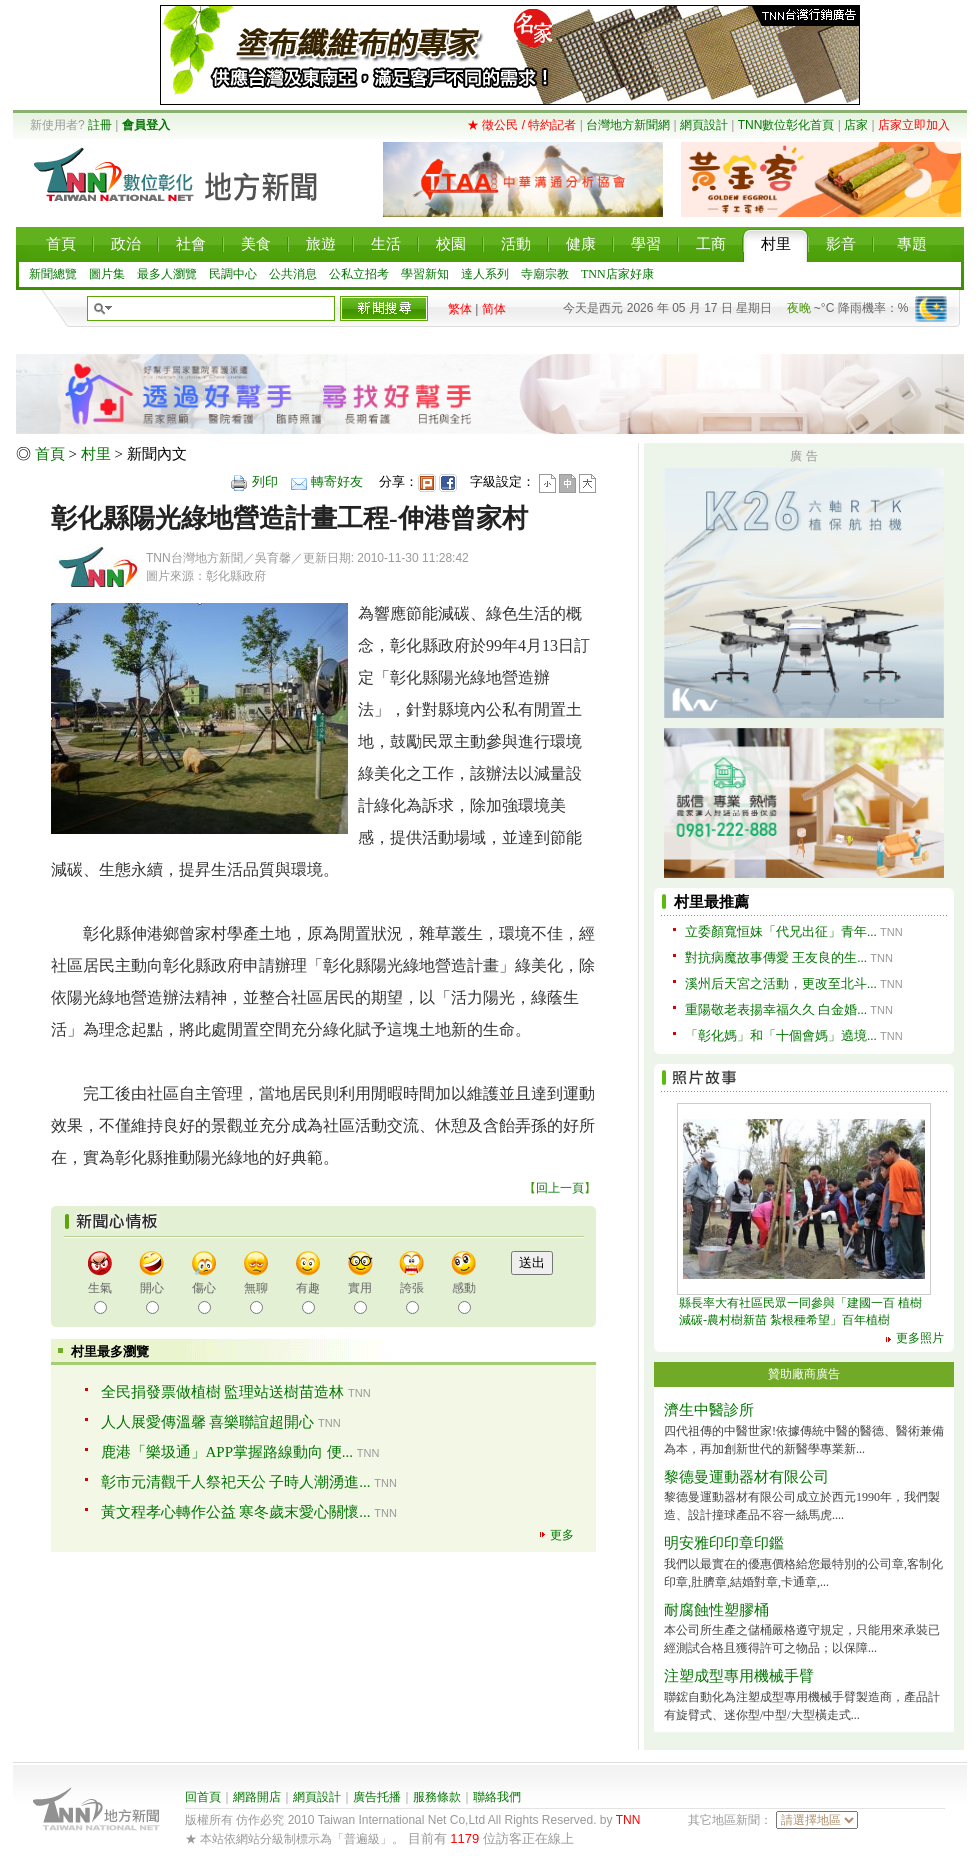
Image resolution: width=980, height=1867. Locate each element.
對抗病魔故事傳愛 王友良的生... (776, 957)
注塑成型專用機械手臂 (739, 1676)
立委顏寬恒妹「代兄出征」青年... (781, 931)
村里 (96, 454)
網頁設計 (704, 125)
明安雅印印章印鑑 (724, 1543)
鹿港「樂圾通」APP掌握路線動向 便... (227, 1452)
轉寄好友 (337, 481)
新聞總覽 (53, 274)
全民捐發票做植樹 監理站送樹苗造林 (223, 1392)
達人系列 (485, 274)
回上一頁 (560, 1188)
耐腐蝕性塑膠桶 (716, 1610)
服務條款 (437, 1797)
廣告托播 (377, 1797)
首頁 (50, 454)
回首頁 (203, 1797)
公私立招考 (359, 274)
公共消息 (293, 274)
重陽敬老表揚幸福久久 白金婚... (776, 1009)
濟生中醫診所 (709, 1410)
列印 (265, 481)
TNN (628, 1820)
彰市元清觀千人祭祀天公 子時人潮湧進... (236, 1482)
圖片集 (107, 274)
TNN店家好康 (617, 274)
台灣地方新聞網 (628, 125)
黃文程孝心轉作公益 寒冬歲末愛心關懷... (236, 1512)
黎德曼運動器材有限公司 (746, 1477)
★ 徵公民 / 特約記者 (521, 125)
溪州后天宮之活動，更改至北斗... (781, 983)
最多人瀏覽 (167, 274)
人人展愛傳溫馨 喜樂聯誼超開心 (208, 1422)
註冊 (100, 125)
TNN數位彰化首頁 (786, 125)
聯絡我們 (497, 1797)
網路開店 (257, 1797)
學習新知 (425, 274)
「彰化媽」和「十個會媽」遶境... (781, 1035)
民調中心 (233, 274)
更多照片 (920, 1338)
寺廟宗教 (545, 274)
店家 (856, 125)
